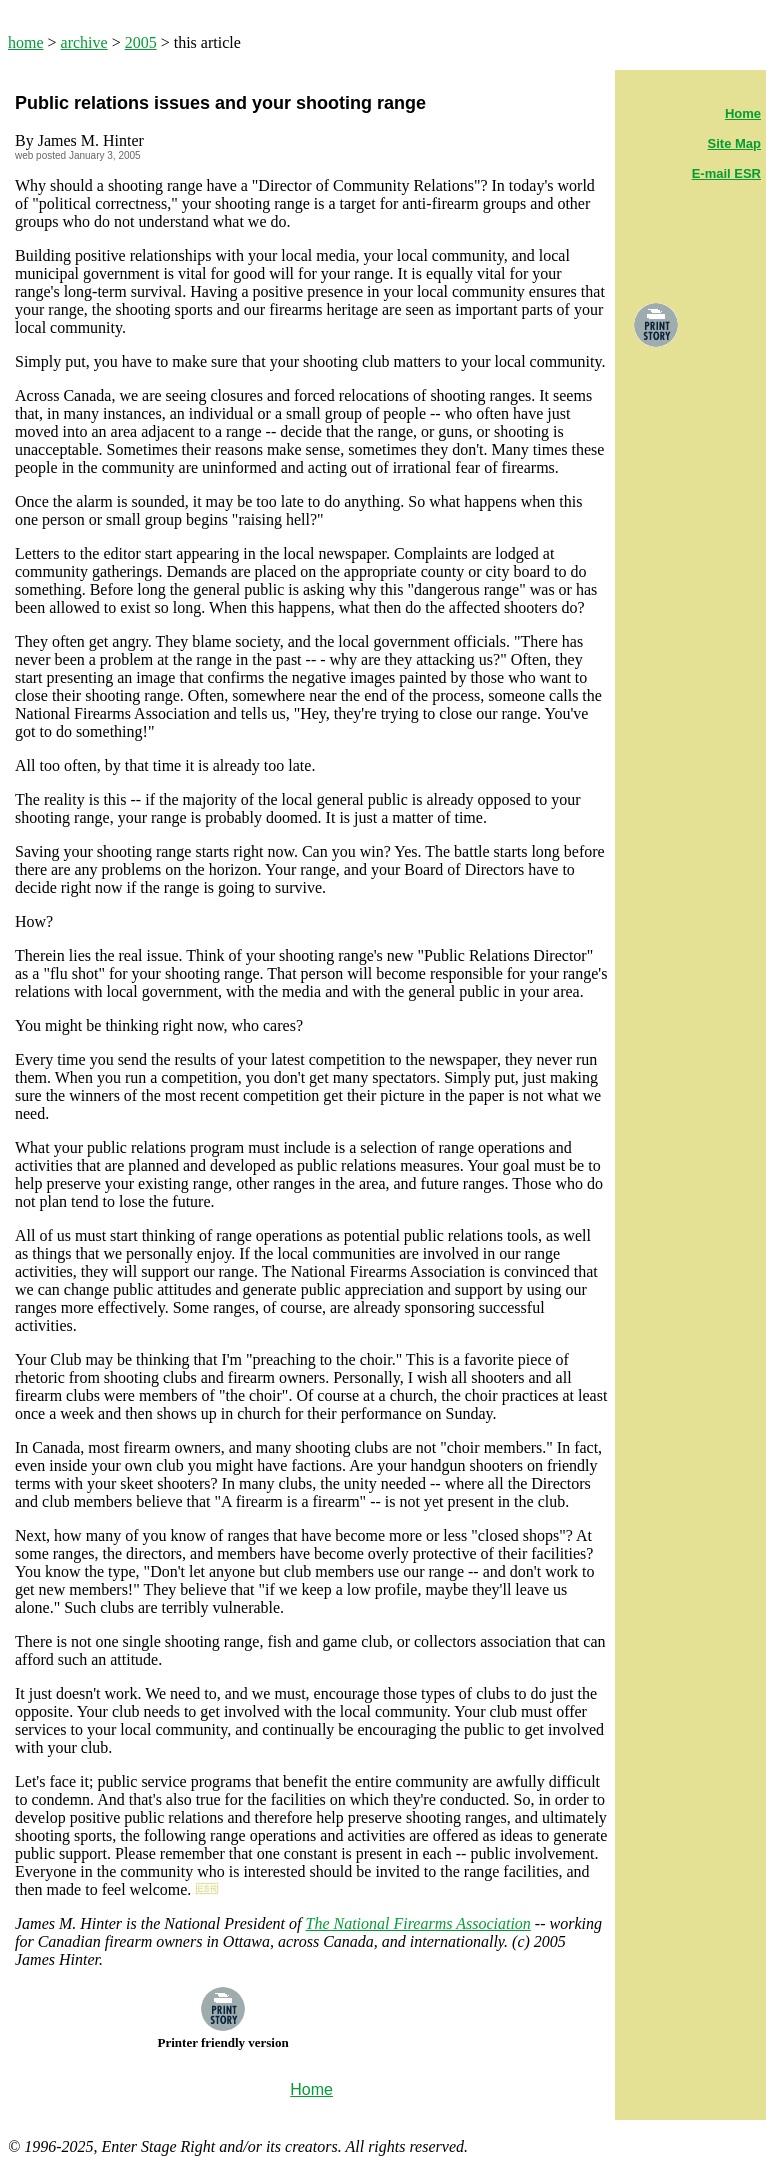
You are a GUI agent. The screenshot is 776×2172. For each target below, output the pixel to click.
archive (84, 42)
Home (743, 113)
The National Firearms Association (417, 1923)
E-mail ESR (726, 173)
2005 (141, 42)
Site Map (734, 143)
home (26, 42)
